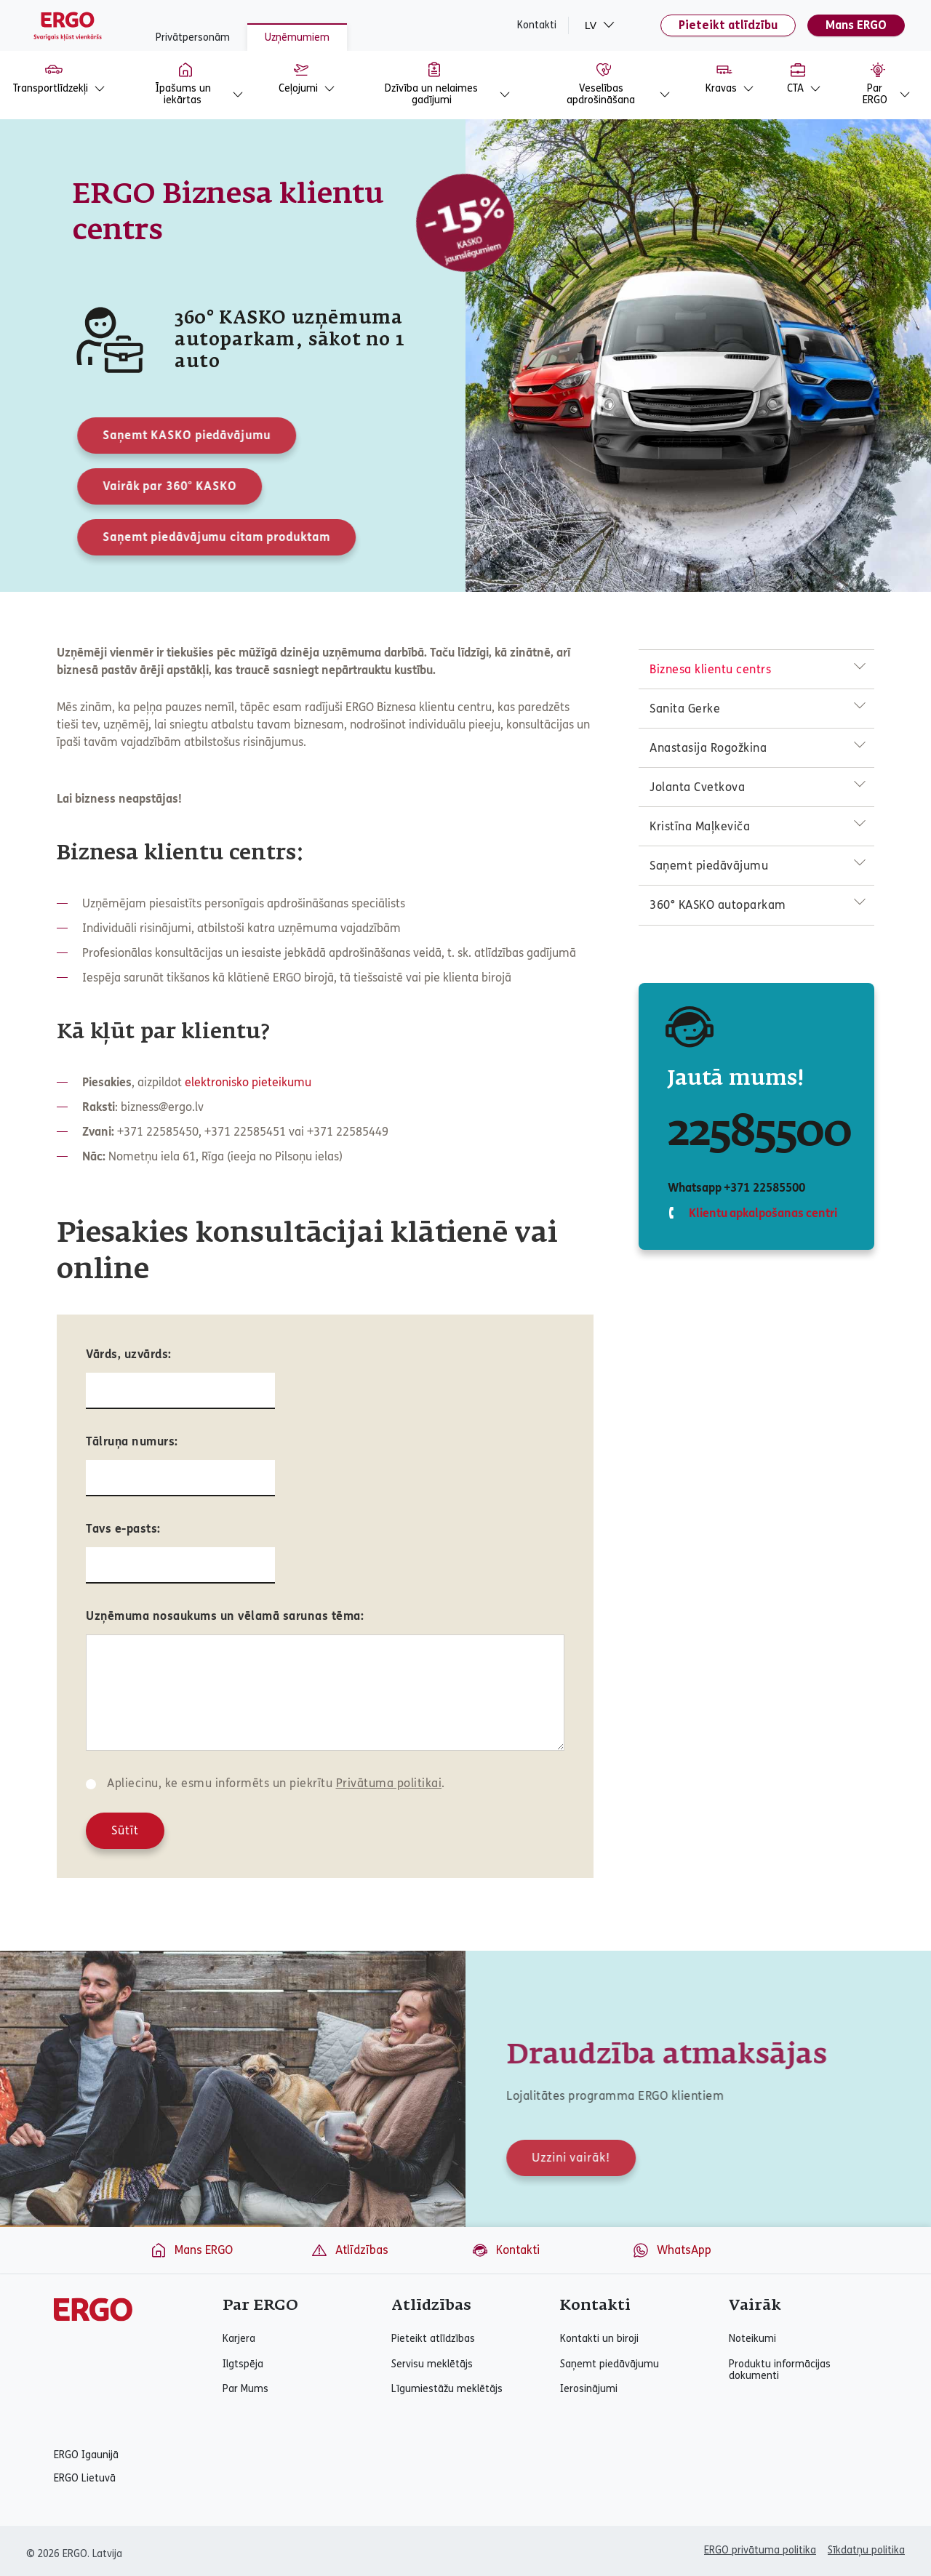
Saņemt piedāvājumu (709, 865)
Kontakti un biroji (599, 2339)
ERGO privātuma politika (760, 2550)
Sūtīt (125, 1830)
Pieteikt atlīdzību (728, 25)
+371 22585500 (764, 1188)
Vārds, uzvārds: (129, 1354)
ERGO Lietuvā (85, 2478)
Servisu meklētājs (432, 2364)
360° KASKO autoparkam (718, 905)
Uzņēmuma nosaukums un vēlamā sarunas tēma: (225, 1616)
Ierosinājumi (589, 2389)
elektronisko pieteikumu (248, 1082)
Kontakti (536, 25)
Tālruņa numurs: (132, 1441)
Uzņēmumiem (297, 37)
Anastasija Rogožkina (708, 748)
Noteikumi (752, 2339)
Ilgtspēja (243, 2364)
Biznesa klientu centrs (710, 669)
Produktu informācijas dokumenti (780, 2370)
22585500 (759, 1133)
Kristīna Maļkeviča (700, 826)
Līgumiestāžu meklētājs (447, 2389)
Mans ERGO (856, 25)
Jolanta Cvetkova (697, 787)
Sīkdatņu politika (866, 2550)
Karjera (239, 2339)
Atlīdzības (349, 2250)
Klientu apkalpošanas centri (761, 1213)
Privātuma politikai (389, 1783)
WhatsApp (671, 2250)
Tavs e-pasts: (123, 1529)
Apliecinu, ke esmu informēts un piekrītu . (276, 1783)
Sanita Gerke (685, 708)
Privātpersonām (193, 37)
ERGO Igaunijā (86, 2455)
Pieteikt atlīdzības (433, 2339)
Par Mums (245, 2389)
